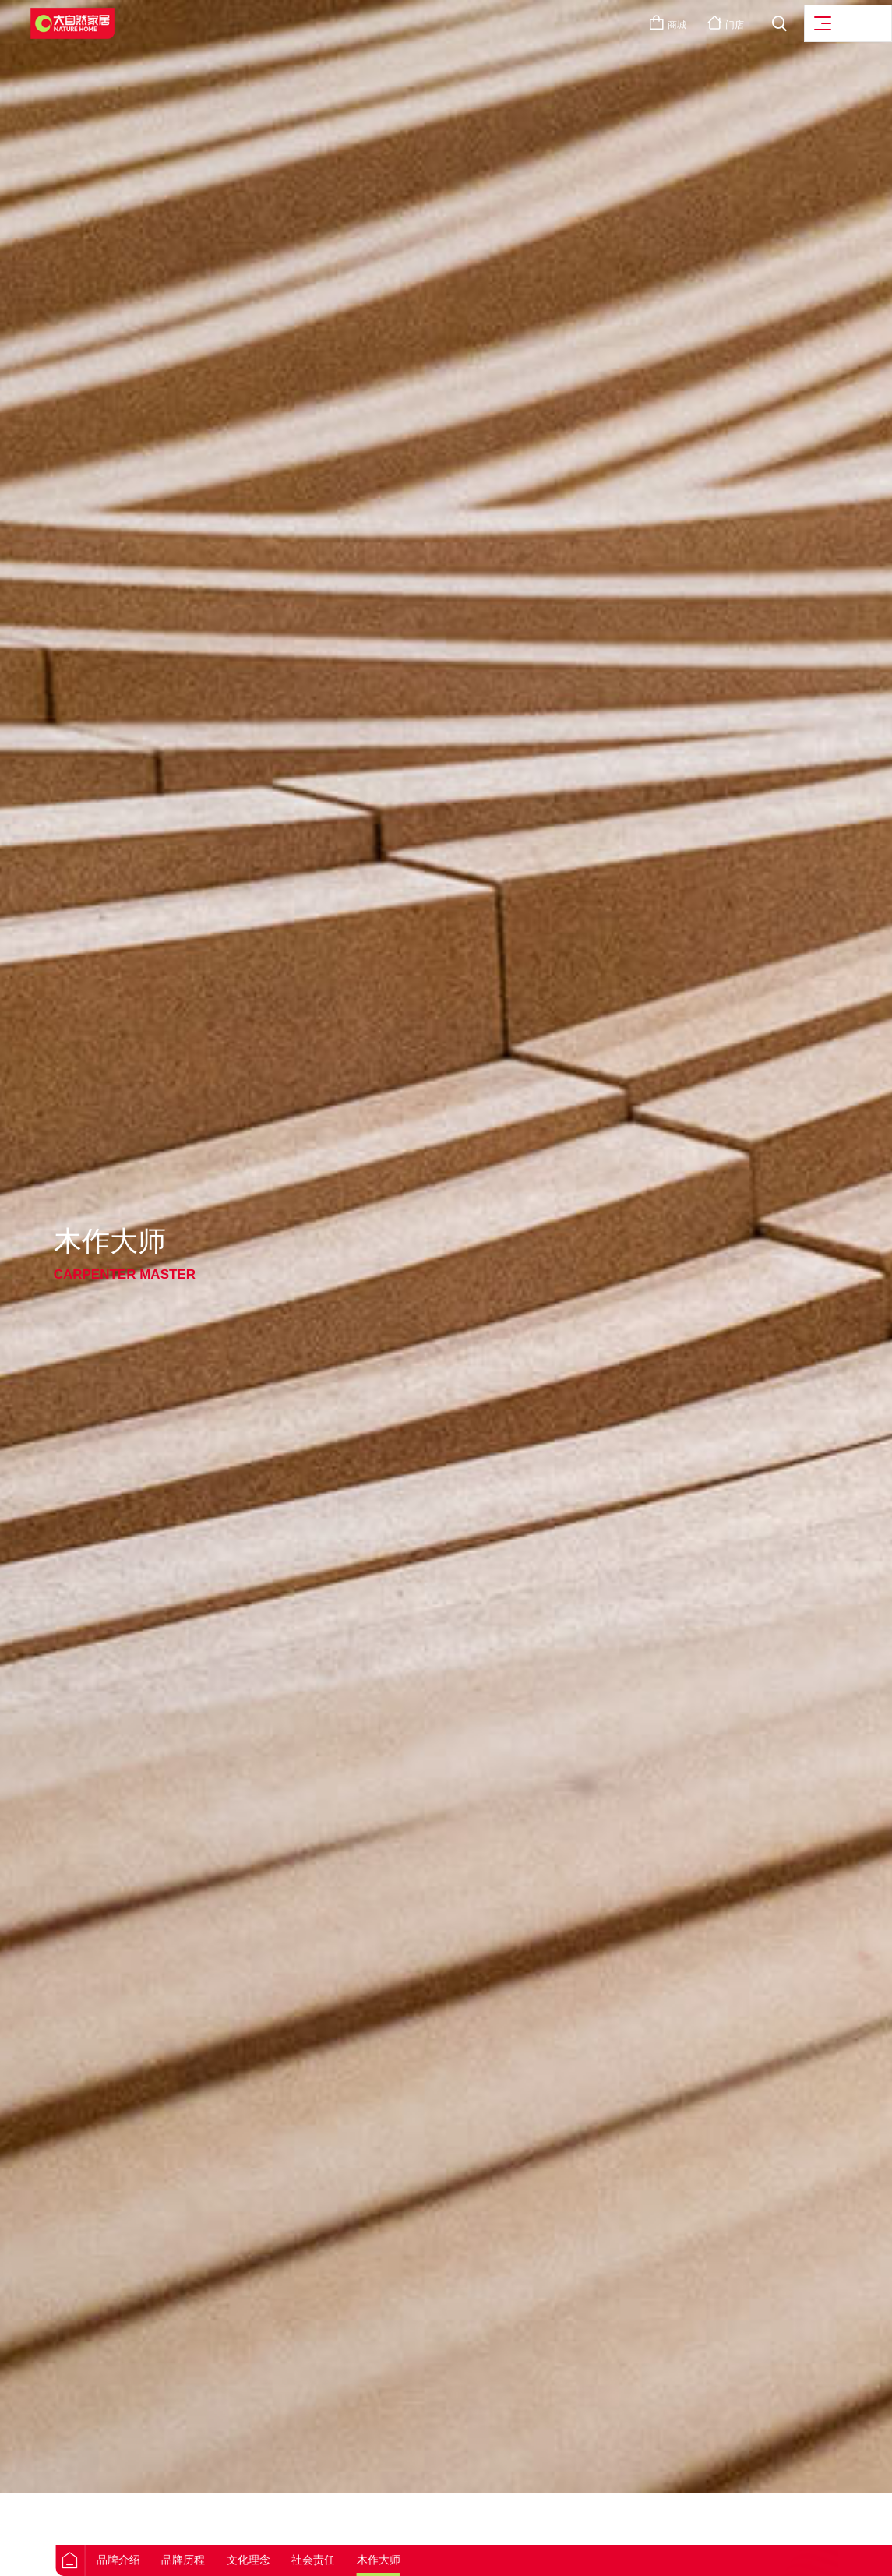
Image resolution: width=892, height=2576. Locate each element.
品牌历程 (216, 2559)
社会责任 (346, 2559)
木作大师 (412, 2559)
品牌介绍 (152, 2559)
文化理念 (282, 2559)
